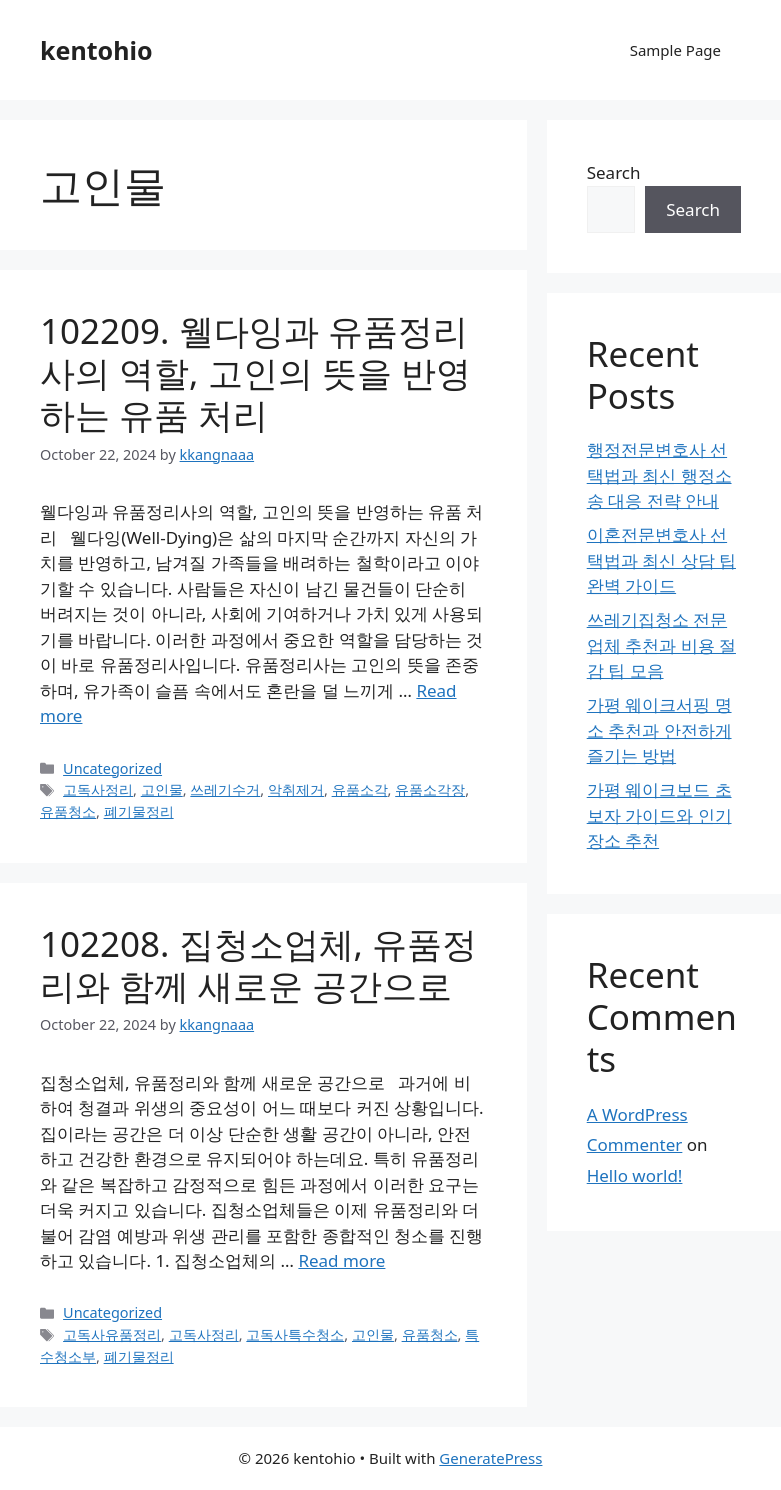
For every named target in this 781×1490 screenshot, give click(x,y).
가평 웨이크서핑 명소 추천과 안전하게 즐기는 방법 (659, 730)
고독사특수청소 (295, 1334)
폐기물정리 (139, 811)
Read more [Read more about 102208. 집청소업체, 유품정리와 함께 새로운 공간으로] (341, 1260)
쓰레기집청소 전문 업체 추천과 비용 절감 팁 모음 (661, 645)
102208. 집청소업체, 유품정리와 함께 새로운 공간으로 (258, 964)
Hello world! (635, 1175)
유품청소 (68, 811)
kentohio (96, 50)
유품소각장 (430, 789)
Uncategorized (112, 768)
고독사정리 (98, 789)
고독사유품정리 (112, 1334)
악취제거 (296, 789)
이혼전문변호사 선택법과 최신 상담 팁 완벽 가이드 (661, 560)
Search (614, 172)
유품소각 (360, 789)
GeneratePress (490, 1458)
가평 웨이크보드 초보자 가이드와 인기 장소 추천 (659, 815)
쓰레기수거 (225, 789)
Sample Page (675, 50)
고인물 (162, 789)
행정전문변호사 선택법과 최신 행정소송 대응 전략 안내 (659, 475)
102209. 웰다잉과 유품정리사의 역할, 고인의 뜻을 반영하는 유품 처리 (255, 372)
